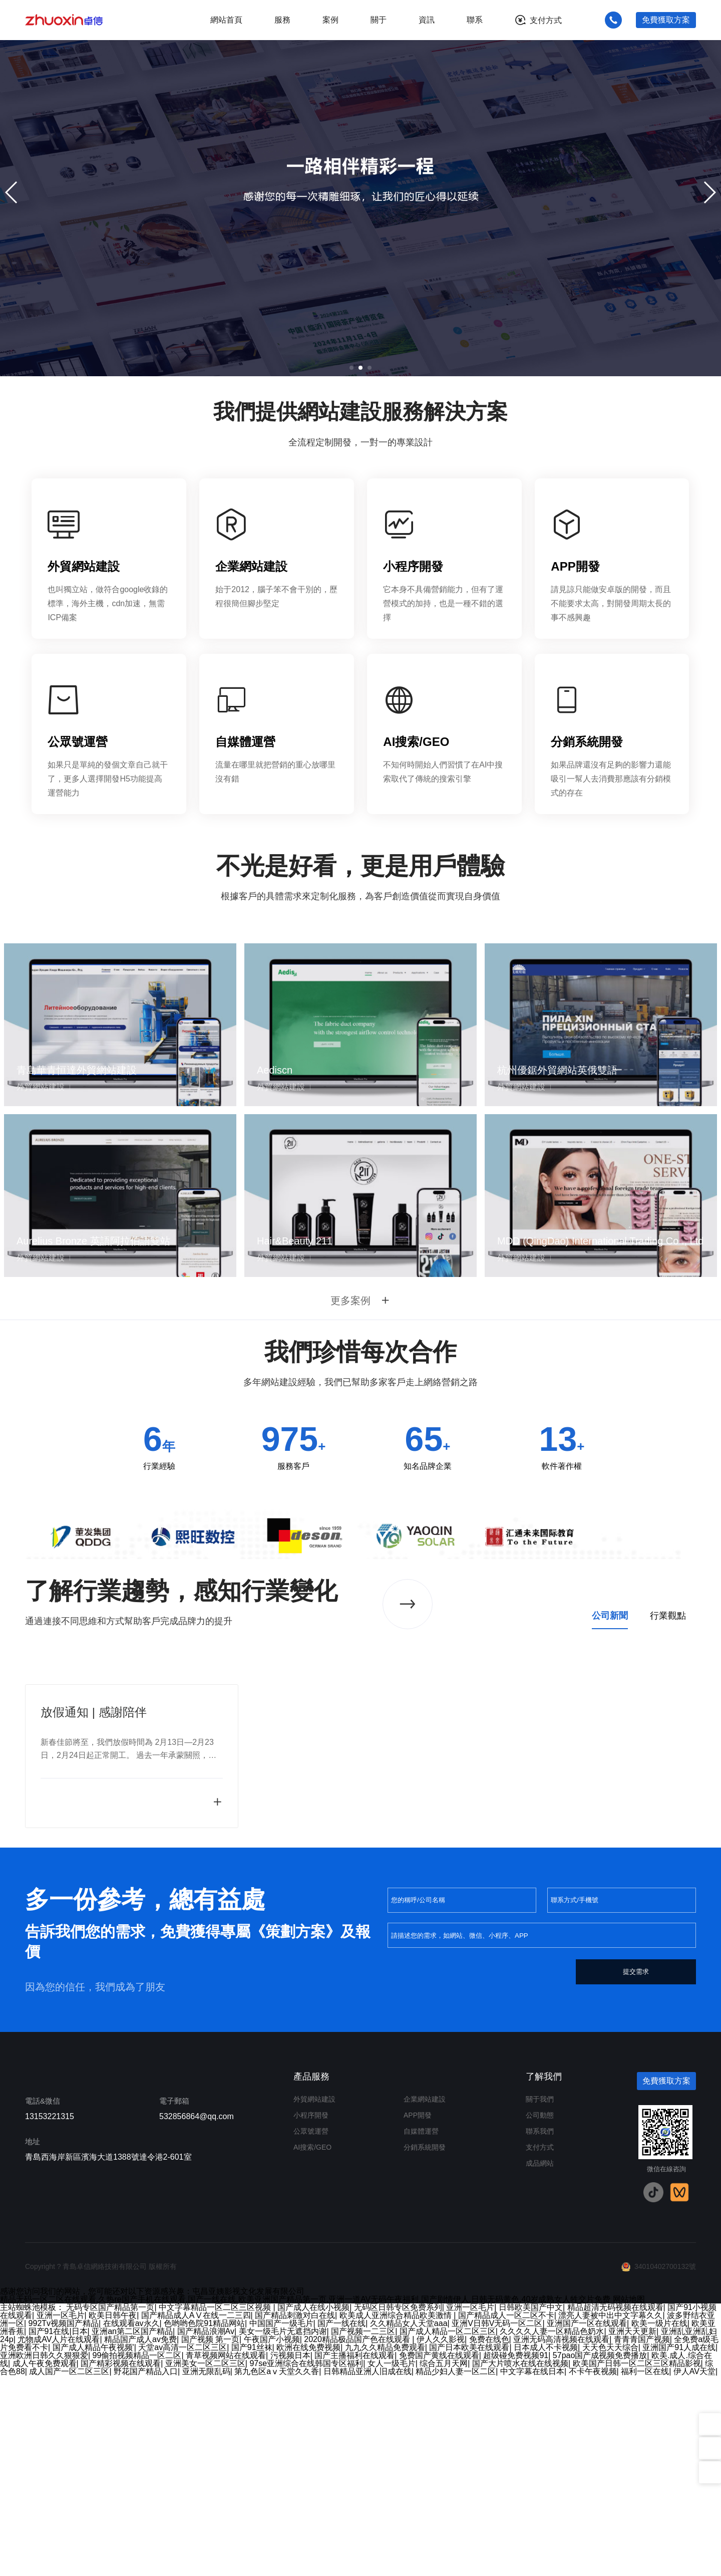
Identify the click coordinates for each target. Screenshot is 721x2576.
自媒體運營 (421, 2332)
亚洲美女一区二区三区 (205, 2563)
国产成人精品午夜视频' (93, 2547)
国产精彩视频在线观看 (121, 2563)
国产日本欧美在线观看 (469, 2547)
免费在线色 (489, 2539)
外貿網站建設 (314, 2299)
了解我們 (544, 2277)
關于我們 (540, 2299)
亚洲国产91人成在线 (678, 2547)
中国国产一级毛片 (281, 2523)
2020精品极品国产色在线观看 (358, 2539)
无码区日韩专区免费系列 (398, 2507)
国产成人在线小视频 (313, 2507)
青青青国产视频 (642, 2539)
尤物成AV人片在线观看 (59, 2539)
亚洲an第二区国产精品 (132, 2531)
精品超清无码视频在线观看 (615, 2507)
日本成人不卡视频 (546, 2547)
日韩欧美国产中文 (531, 2507)
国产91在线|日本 (58, 2531)
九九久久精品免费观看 (385, 2547)
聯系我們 (540, 2332)
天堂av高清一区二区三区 (182, 2547)
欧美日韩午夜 (113, 2515)
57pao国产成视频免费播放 (600, 2555)
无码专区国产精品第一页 (110, 2507)
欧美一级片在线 (659, 2523)
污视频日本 (290, 2555)
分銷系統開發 (425, 2348)
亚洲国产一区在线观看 (587, 2523)
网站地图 (629, 2499)
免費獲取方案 (666, 20)
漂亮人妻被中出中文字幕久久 (610, 2515)
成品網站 (540, 2364)
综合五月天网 (444, 2563)
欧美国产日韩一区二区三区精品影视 (637, 2563)
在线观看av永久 (131, 2523)
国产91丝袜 (251, 2547)
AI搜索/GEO (312, 2348)
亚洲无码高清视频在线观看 (561, 2539)
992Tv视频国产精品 (64, 2523)
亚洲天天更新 (632, 2531)
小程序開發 (310, 2315)
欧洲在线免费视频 (308, 2547)
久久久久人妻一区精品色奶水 (552, 2531)
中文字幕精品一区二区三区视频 (216, 2507)
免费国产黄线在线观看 (439, 2555)
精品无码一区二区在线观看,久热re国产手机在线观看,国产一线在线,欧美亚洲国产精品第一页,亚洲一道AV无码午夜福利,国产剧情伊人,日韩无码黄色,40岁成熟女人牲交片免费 (305, 2499)
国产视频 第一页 (210, 2539)
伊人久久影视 (441, 2539)
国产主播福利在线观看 (354, 2555)
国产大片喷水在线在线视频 (520, 2563)
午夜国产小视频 (272, 2539)
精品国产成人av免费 (140, 2539)
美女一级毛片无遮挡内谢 (283, 2531)
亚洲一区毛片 (470, 2507)
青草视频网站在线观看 (226, 2555)
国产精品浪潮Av (205, 2531)
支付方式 (546, 20)
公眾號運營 (310, 2332)
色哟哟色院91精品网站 (204, 2523)
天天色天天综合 (610, 2547)
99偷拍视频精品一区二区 (137, 2555)
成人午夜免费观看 (45, 2563)
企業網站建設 (425, 2299)
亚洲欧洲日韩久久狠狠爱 (44, 2555)
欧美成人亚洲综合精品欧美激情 (396, 2515)
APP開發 (418, 2315)
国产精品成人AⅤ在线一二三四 (196, 2515)
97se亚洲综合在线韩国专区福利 (306, 2563)
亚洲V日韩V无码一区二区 (497, 2523)
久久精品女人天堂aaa (409, 2523)
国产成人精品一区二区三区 (448, 2531)
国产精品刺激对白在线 (295, 2515)
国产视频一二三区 (363, 2531)
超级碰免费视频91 (515, 2555)
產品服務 (311, 2277)
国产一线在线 (341, 2523)
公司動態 (540, 2315)
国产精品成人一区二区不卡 (506, 2515)
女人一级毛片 (392, 2563)
